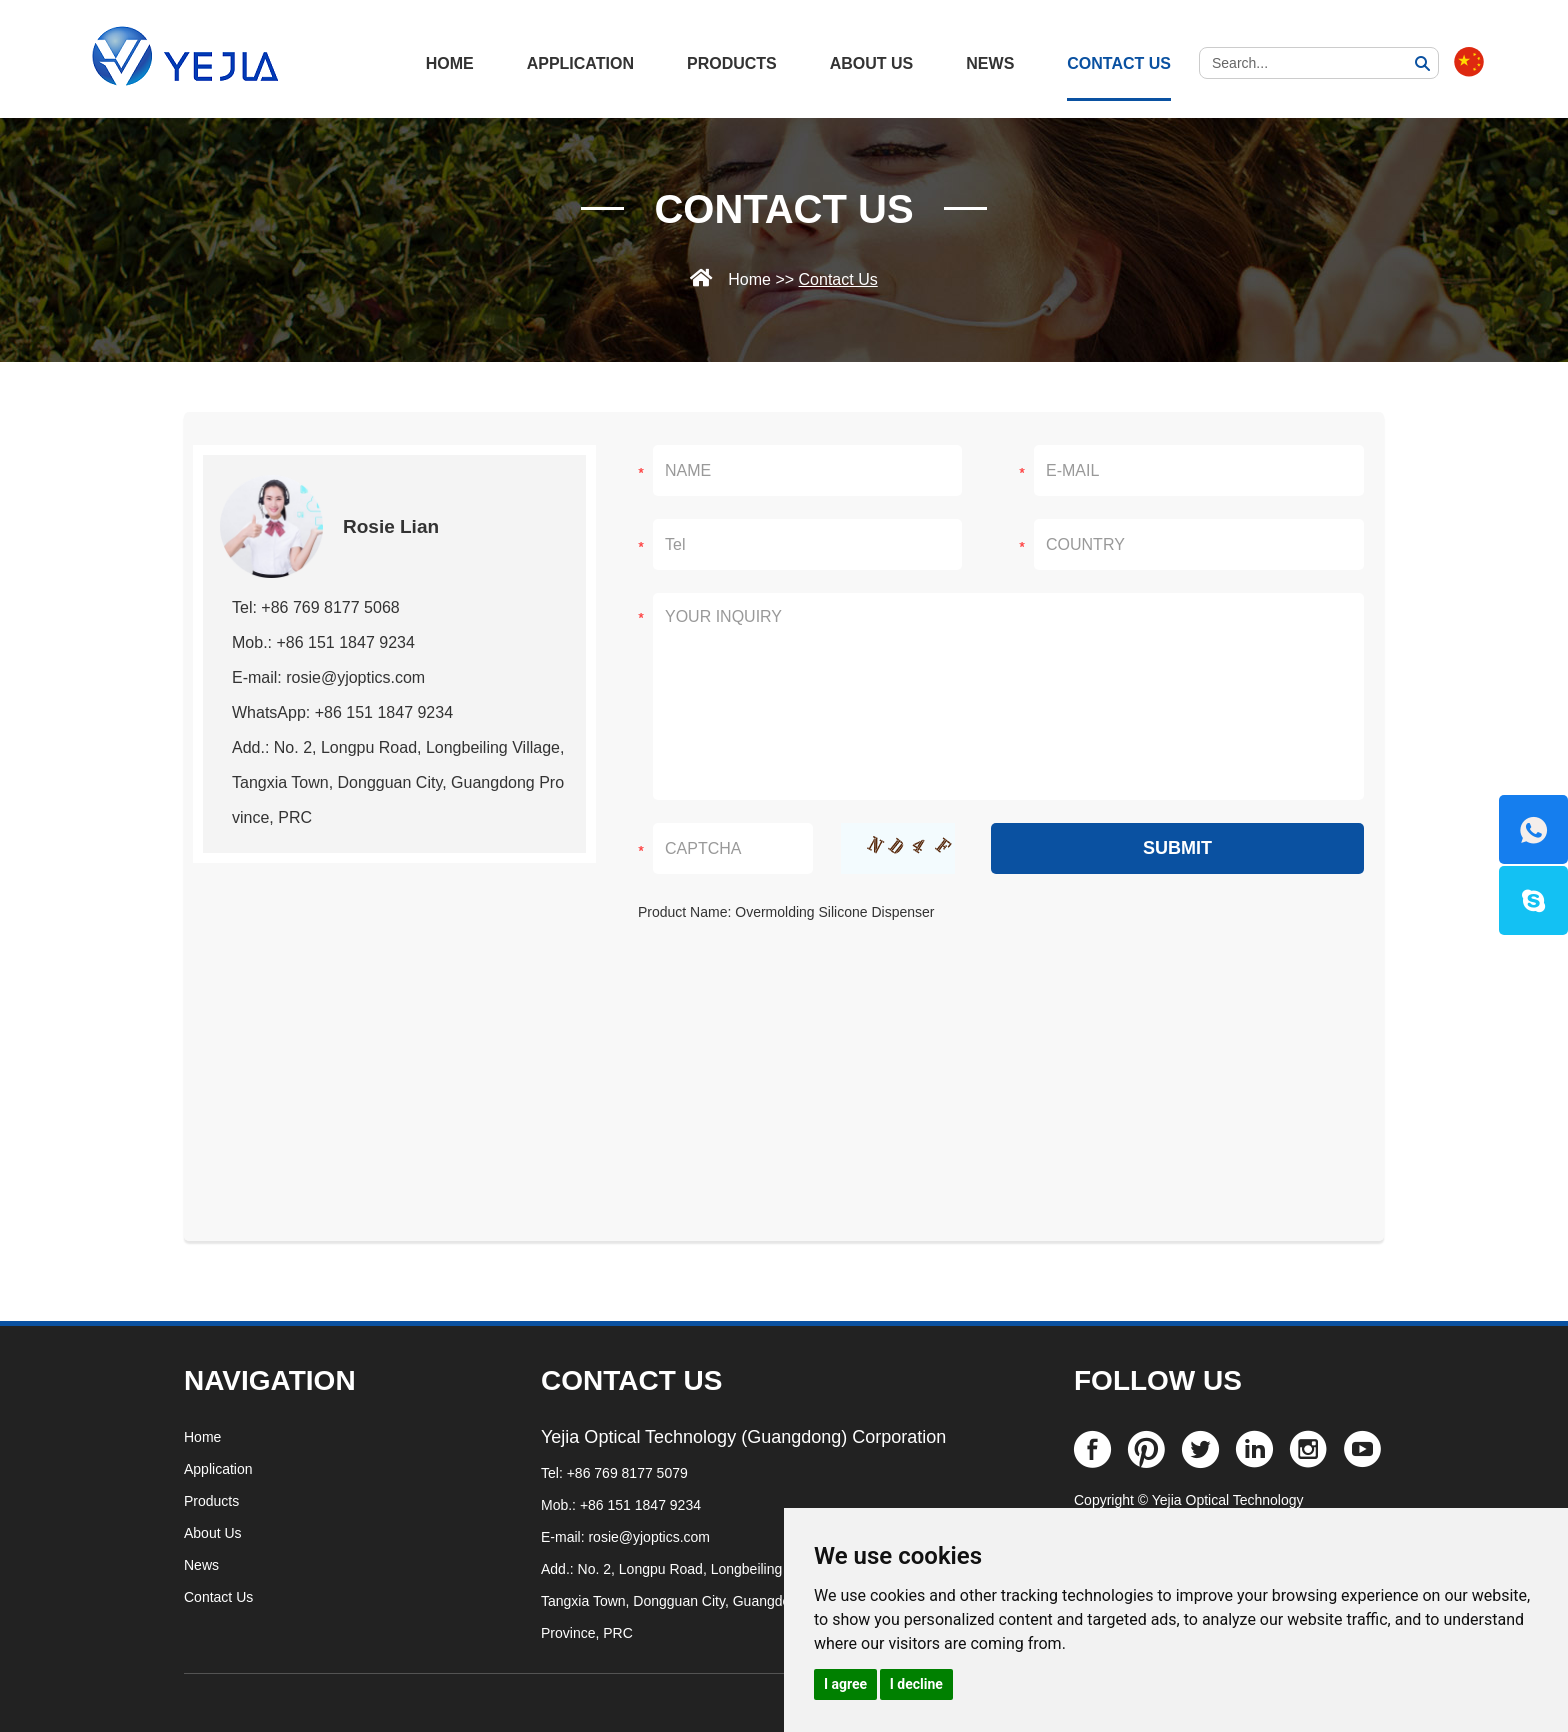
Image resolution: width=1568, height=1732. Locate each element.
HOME (450, 63)
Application (580, 63)
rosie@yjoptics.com (649, 1537)
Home (749, 279)
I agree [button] (845, 1684)
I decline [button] (916, 1684)
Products (732, 63)
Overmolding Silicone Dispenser (834, 912)
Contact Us (1119, 63)
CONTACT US (631, 1380)
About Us (872, 63)
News (990, 63)
